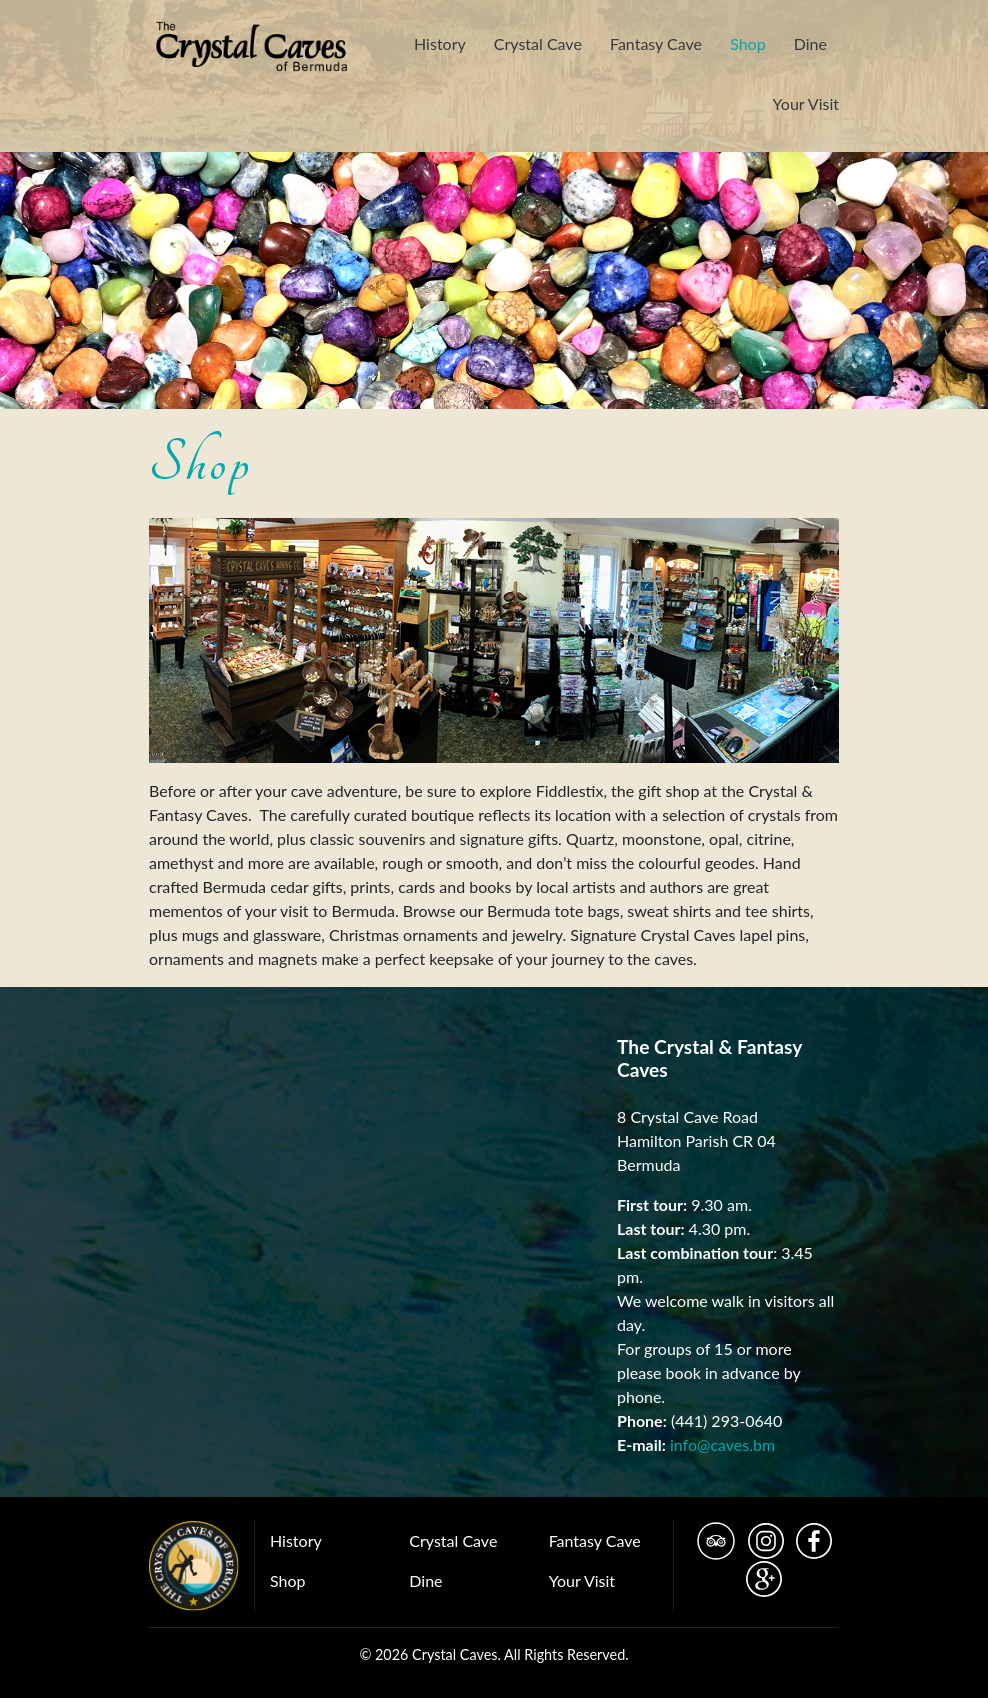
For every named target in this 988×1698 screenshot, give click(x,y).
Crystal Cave (538, 43)
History (440, 43)
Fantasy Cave (656, 43)
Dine (810, 43)
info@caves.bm (722, 1444)
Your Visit (806, 103)
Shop (748, 43)
